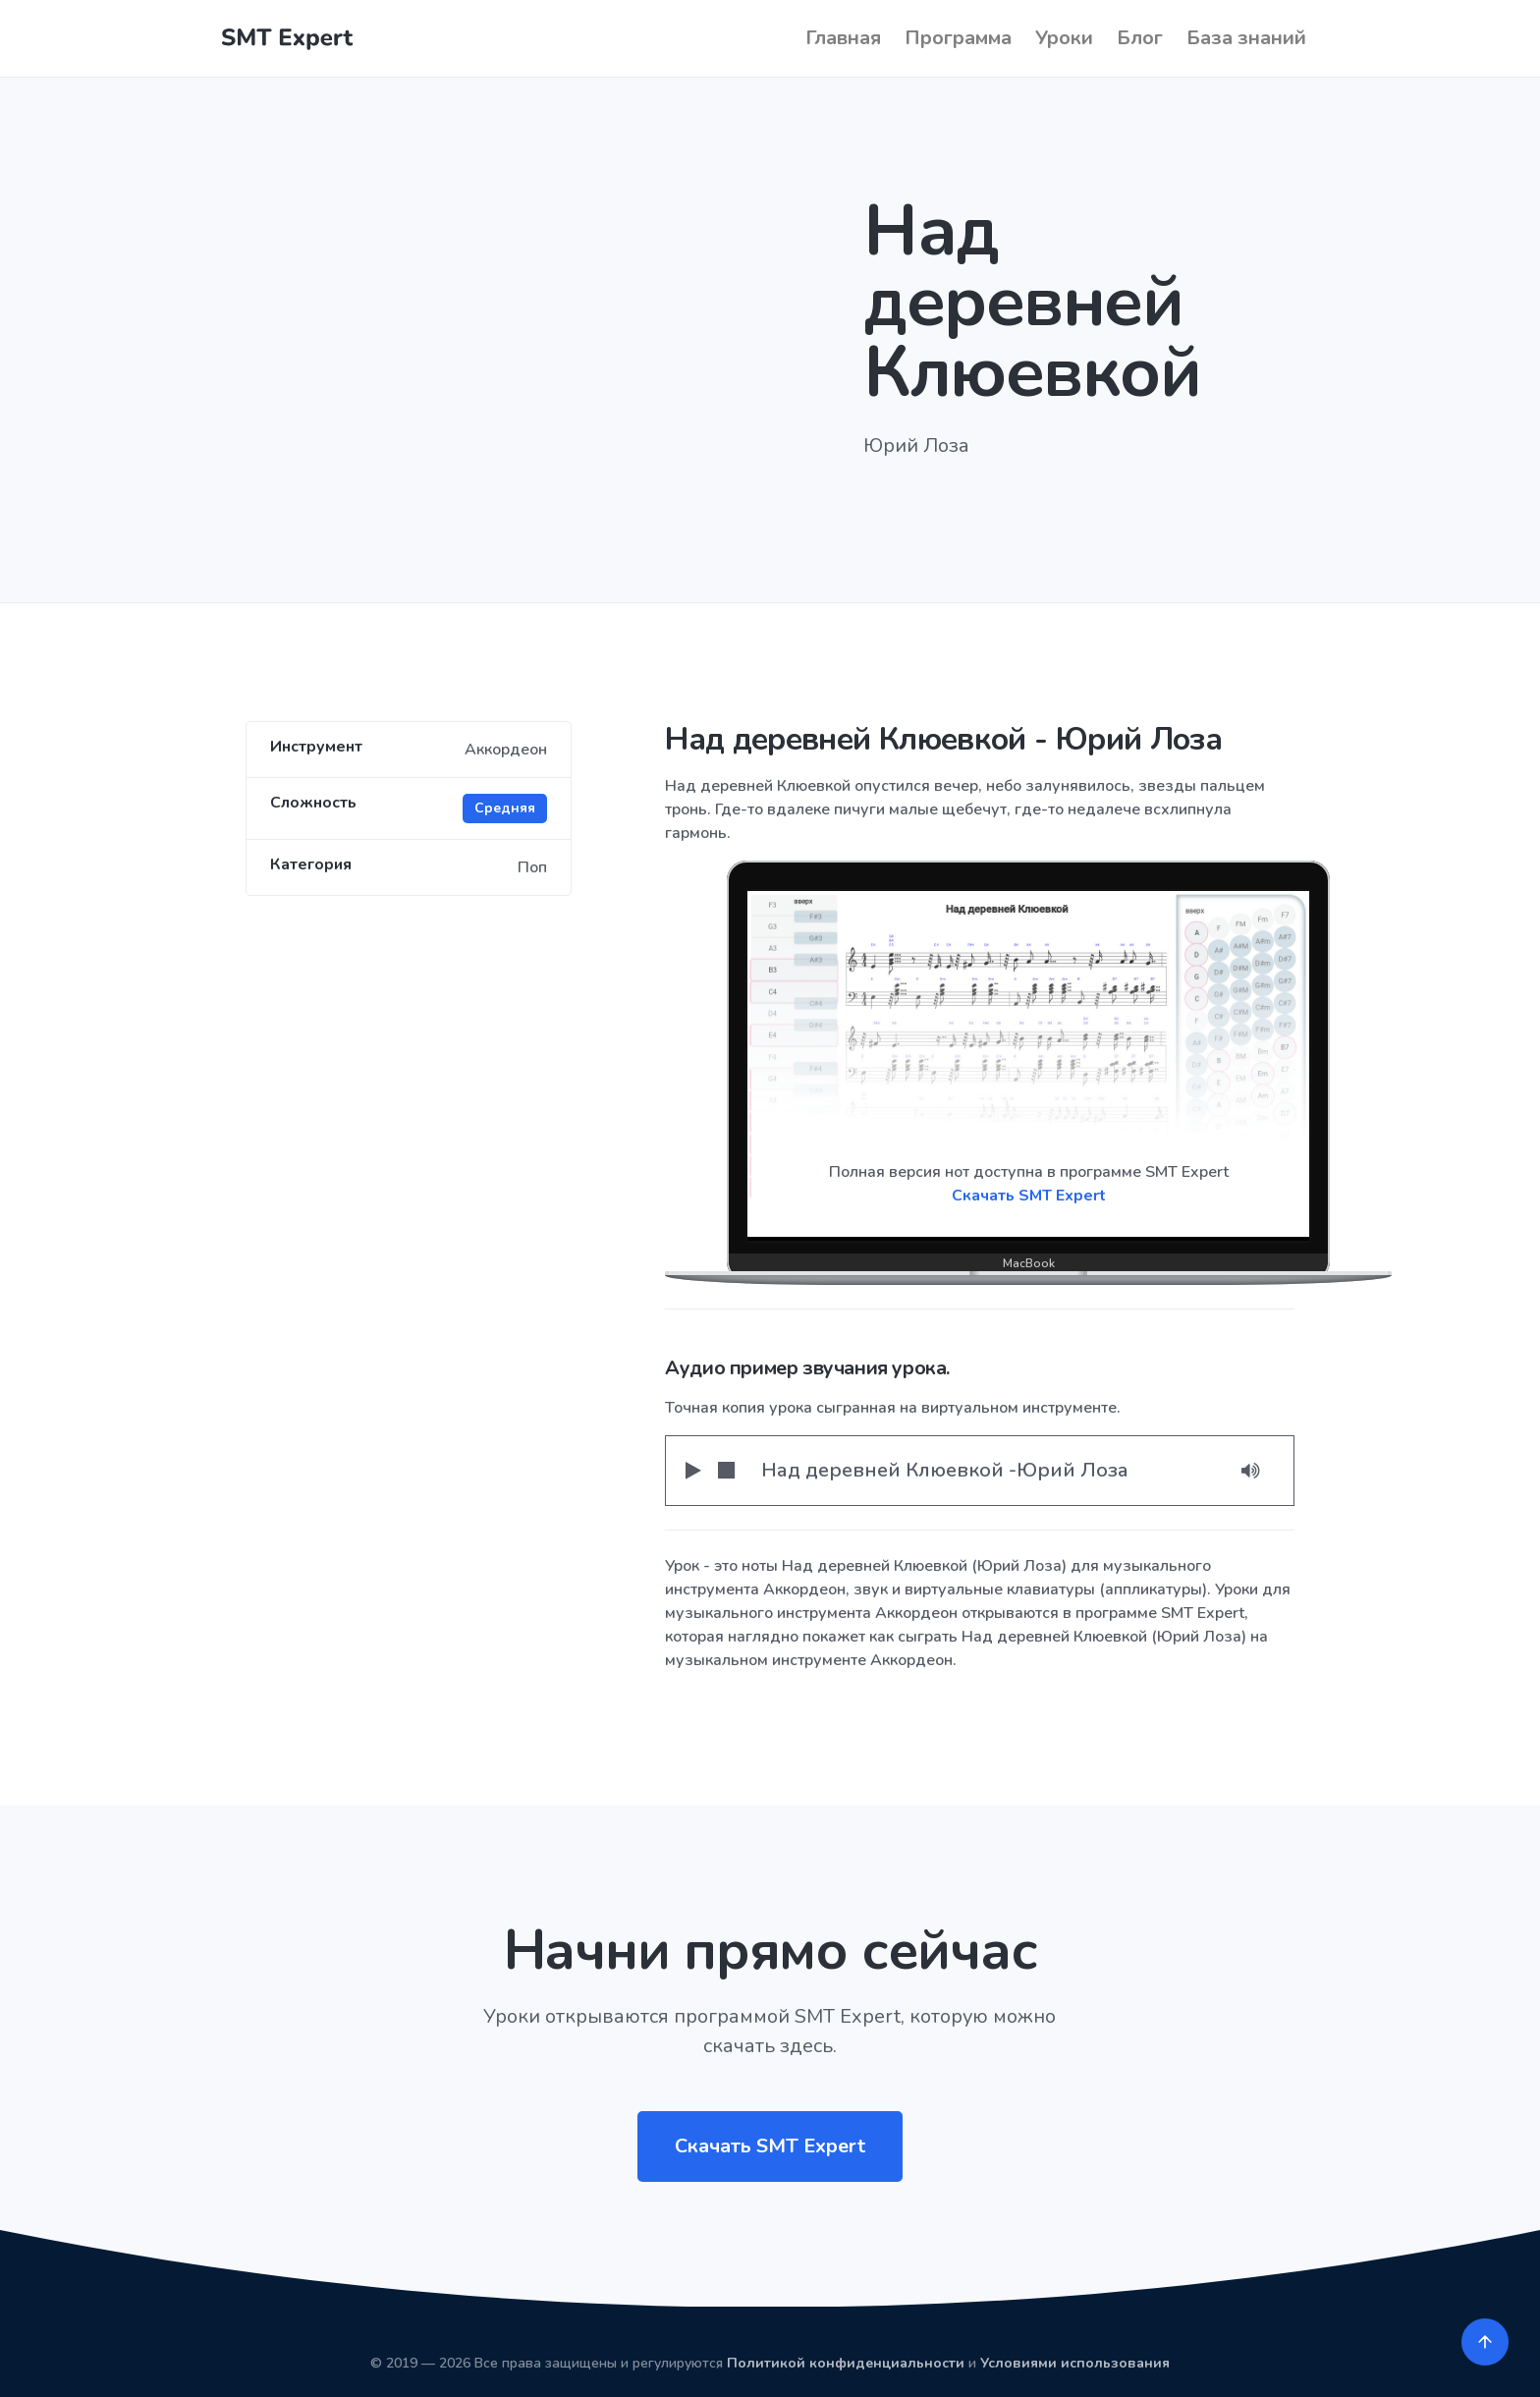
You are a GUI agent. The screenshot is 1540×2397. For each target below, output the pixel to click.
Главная (843, 38)
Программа (958, 38)
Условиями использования (1075, 2363)
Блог (1140, 38)
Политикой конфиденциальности (845, 2363)
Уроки (1064, 38)
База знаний (1246, 38)
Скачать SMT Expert (1029, 1195)
